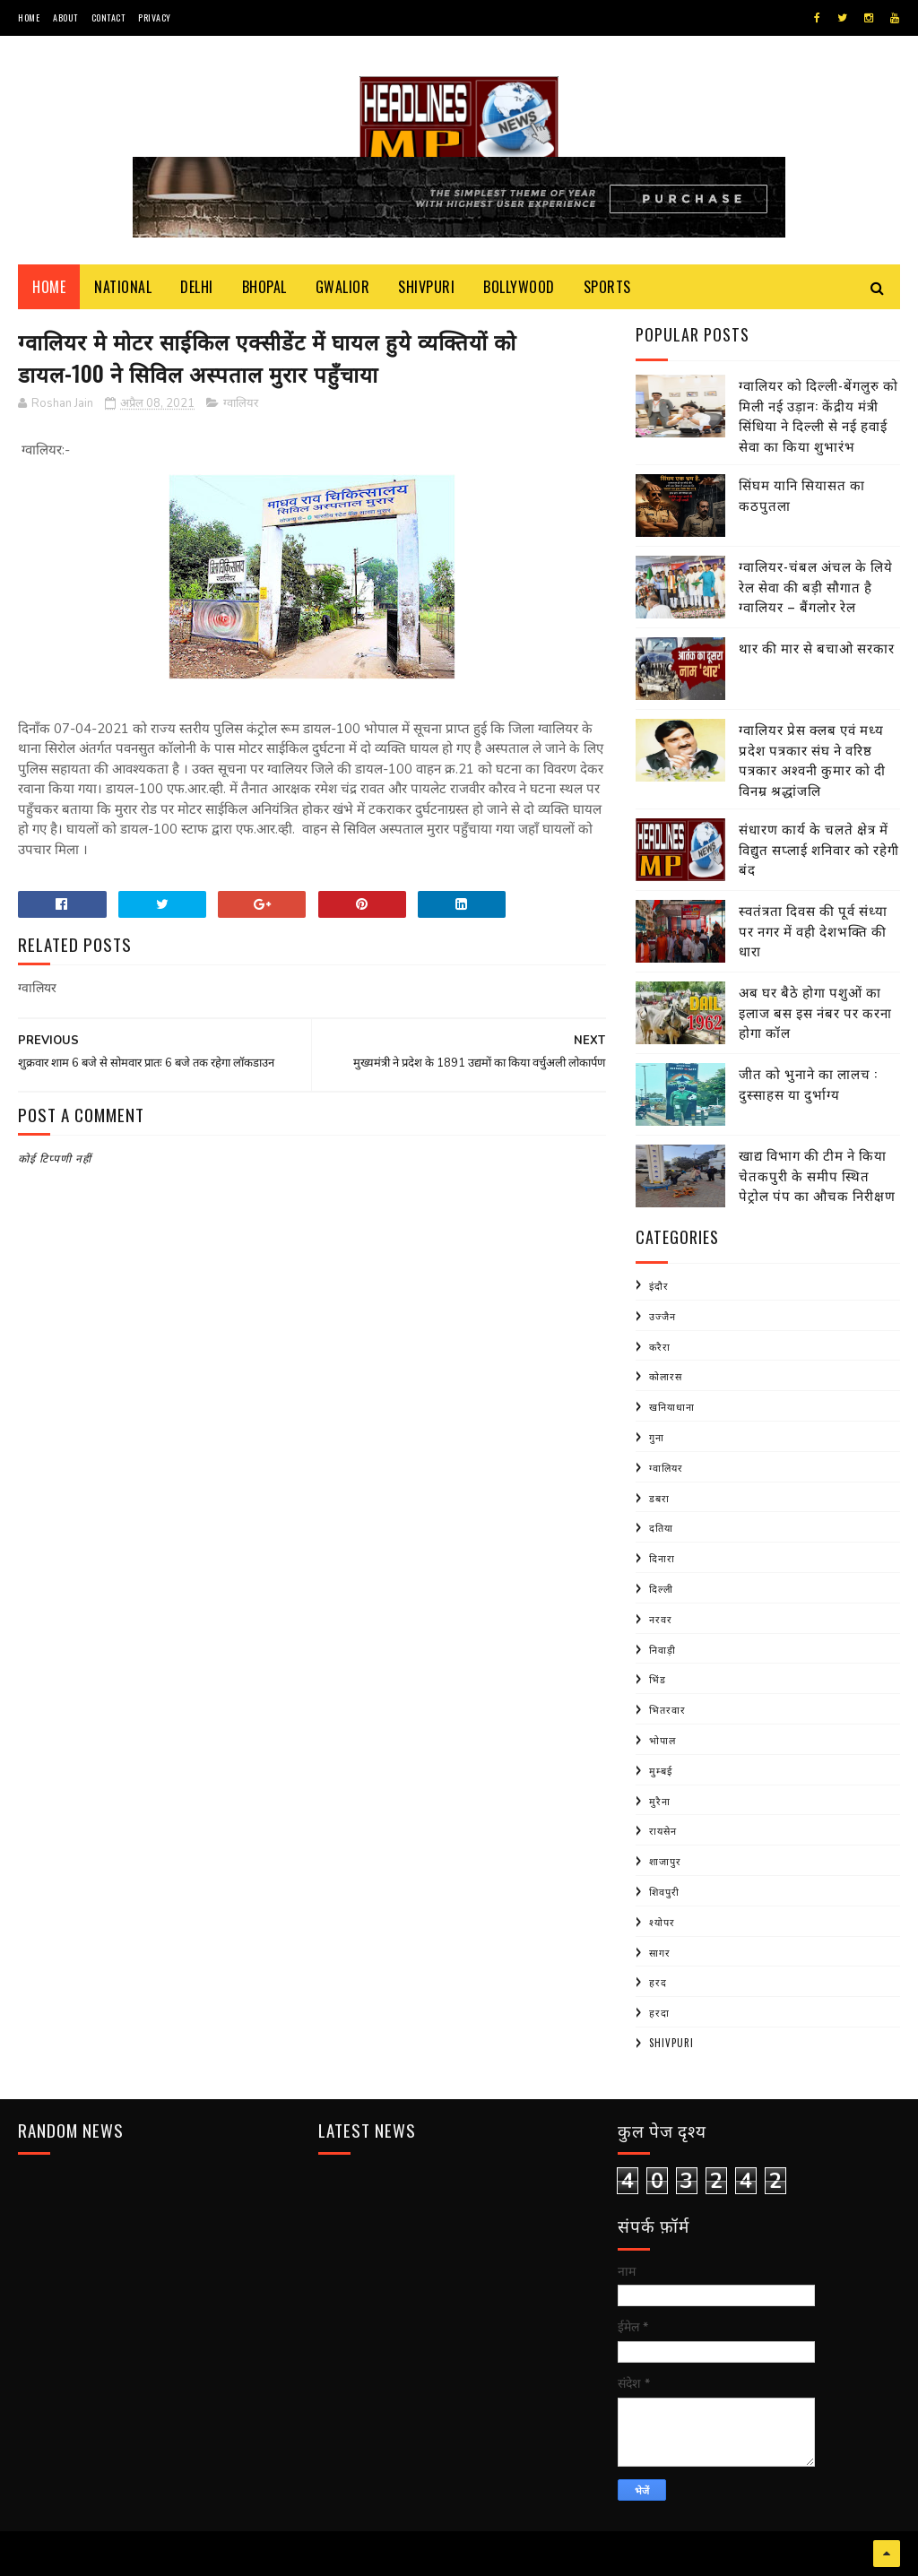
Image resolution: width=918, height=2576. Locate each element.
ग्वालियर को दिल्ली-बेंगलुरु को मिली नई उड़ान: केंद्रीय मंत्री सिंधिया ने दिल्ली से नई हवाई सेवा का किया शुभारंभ (818, 415)
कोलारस (665, 1376)
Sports (607, 287)
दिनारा (662, 1558)
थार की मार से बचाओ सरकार (817, 647)
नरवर (660, 1619)
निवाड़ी (662, 1649)
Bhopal (264, 287)
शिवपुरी (664, 1891)
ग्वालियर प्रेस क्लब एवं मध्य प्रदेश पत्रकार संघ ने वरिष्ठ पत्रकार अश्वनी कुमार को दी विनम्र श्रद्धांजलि (812, 759)
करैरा (660, 1346)
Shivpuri (426, 287)
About (65, 17)
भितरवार (667, 1709)
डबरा (659, 1498)
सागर (660, 1952)
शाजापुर (665, 1861)
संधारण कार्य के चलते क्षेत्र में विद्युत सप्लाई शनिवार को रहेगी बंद (819, 848)
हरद (658, 1982)
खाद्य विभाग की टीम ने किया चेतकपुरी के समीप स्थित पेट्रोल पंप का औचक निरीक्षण (817, 1175)
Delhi (196, 287)
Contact (108, 17)
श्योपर (662, 1922)
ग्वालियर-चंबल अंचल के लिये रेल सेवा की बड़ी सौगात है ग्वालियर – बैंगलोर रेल (816, 586)
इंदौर (659, 1285)
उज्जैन (662, 1316)
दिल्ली (661, 1588)
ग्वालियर (240, 403)
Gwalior (343, 287)
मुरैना (660, 1801)
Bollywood (519, 287)
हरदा (659, 2012)
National (123, 287)
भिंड (657, 1679)
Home (28, 17)
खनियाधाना (672, 1406)
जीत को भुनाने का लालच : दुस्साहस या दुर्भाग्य (808, 1083)
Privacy (154, 17)
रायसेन (663, 1830)
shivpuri (671, 2043)
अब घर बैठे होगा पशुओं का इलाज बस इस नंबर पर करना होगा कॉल (815, 1011)
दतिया (661, 1527)
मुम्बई (660, 1770)
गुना (656, 1437)
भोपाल (662, 1740)
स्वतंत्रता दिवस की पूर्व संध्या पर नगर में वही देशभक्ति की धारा (813, 930)
